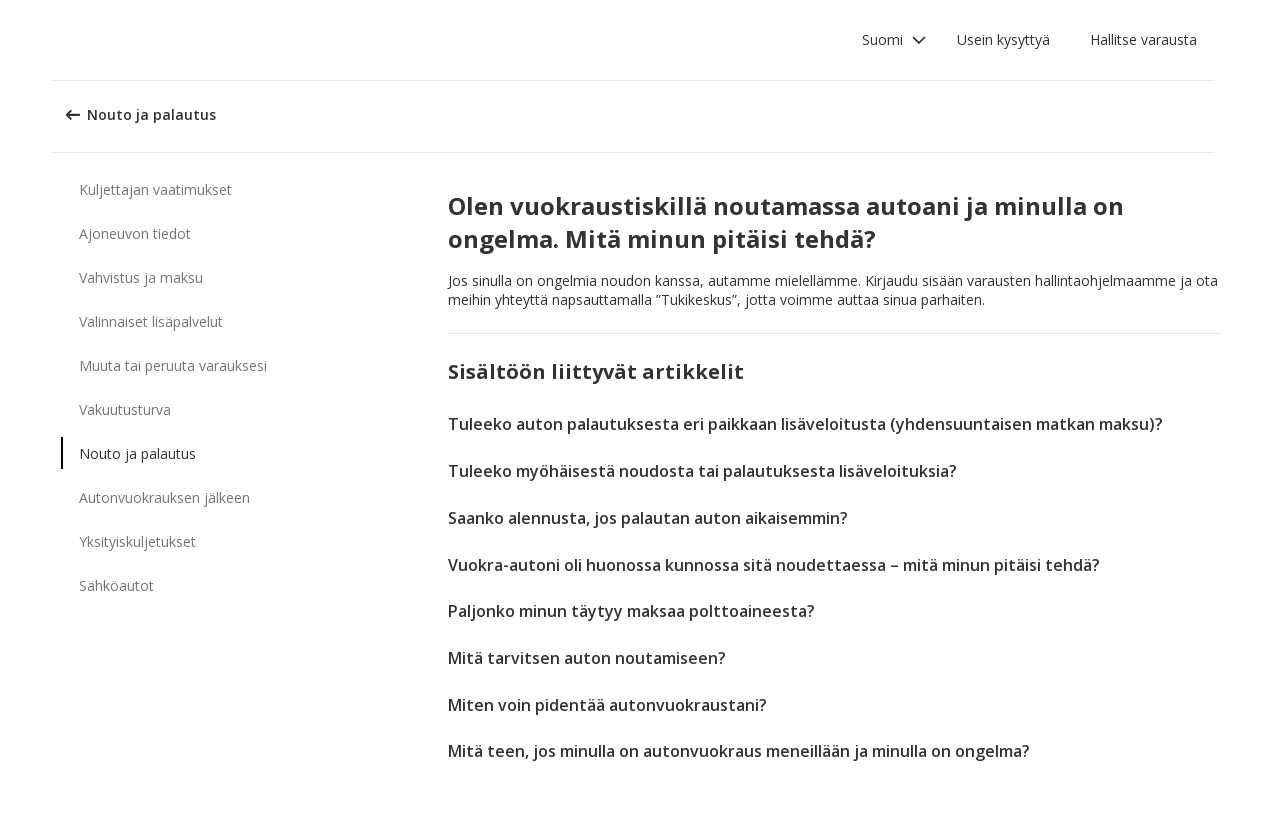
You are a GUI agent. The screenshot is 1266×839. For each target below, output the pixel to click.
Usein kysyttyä (1003, 39)
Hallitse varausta (1143, 39)
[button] (894, 40)
